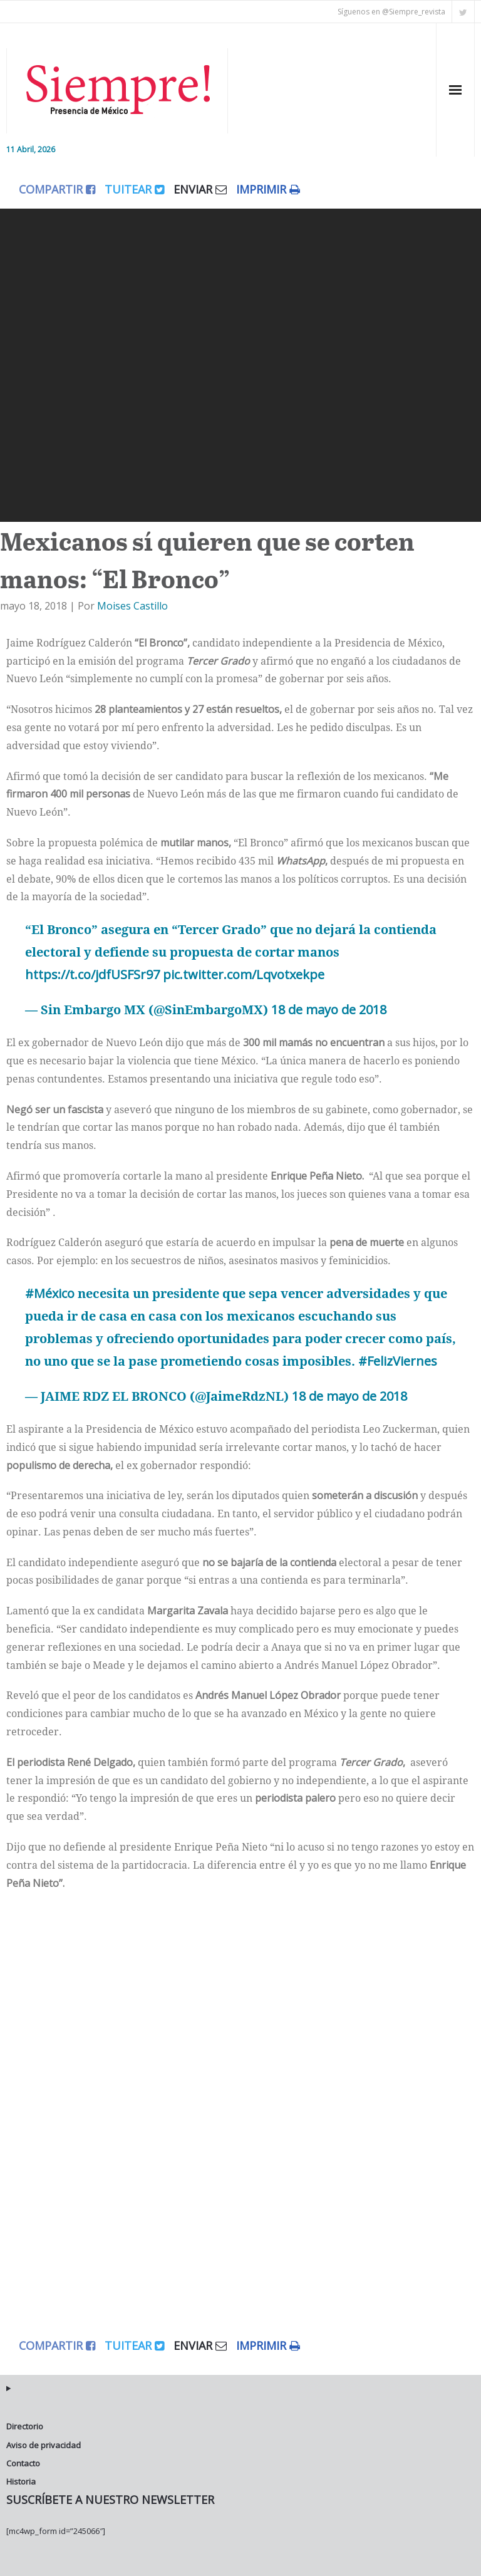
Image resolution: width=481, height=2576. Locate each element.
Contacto (23, 2463)
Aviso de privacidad (43, 2445)
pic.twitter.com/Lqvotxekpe (243, 974)
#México (50, 1293)
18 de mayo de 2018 (328, 1009)
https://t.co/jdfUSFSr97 (92, 974)
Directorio (24, 2426)
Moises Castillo (132, 606)
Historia (21, 2481)
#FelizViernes (397, 1361)
